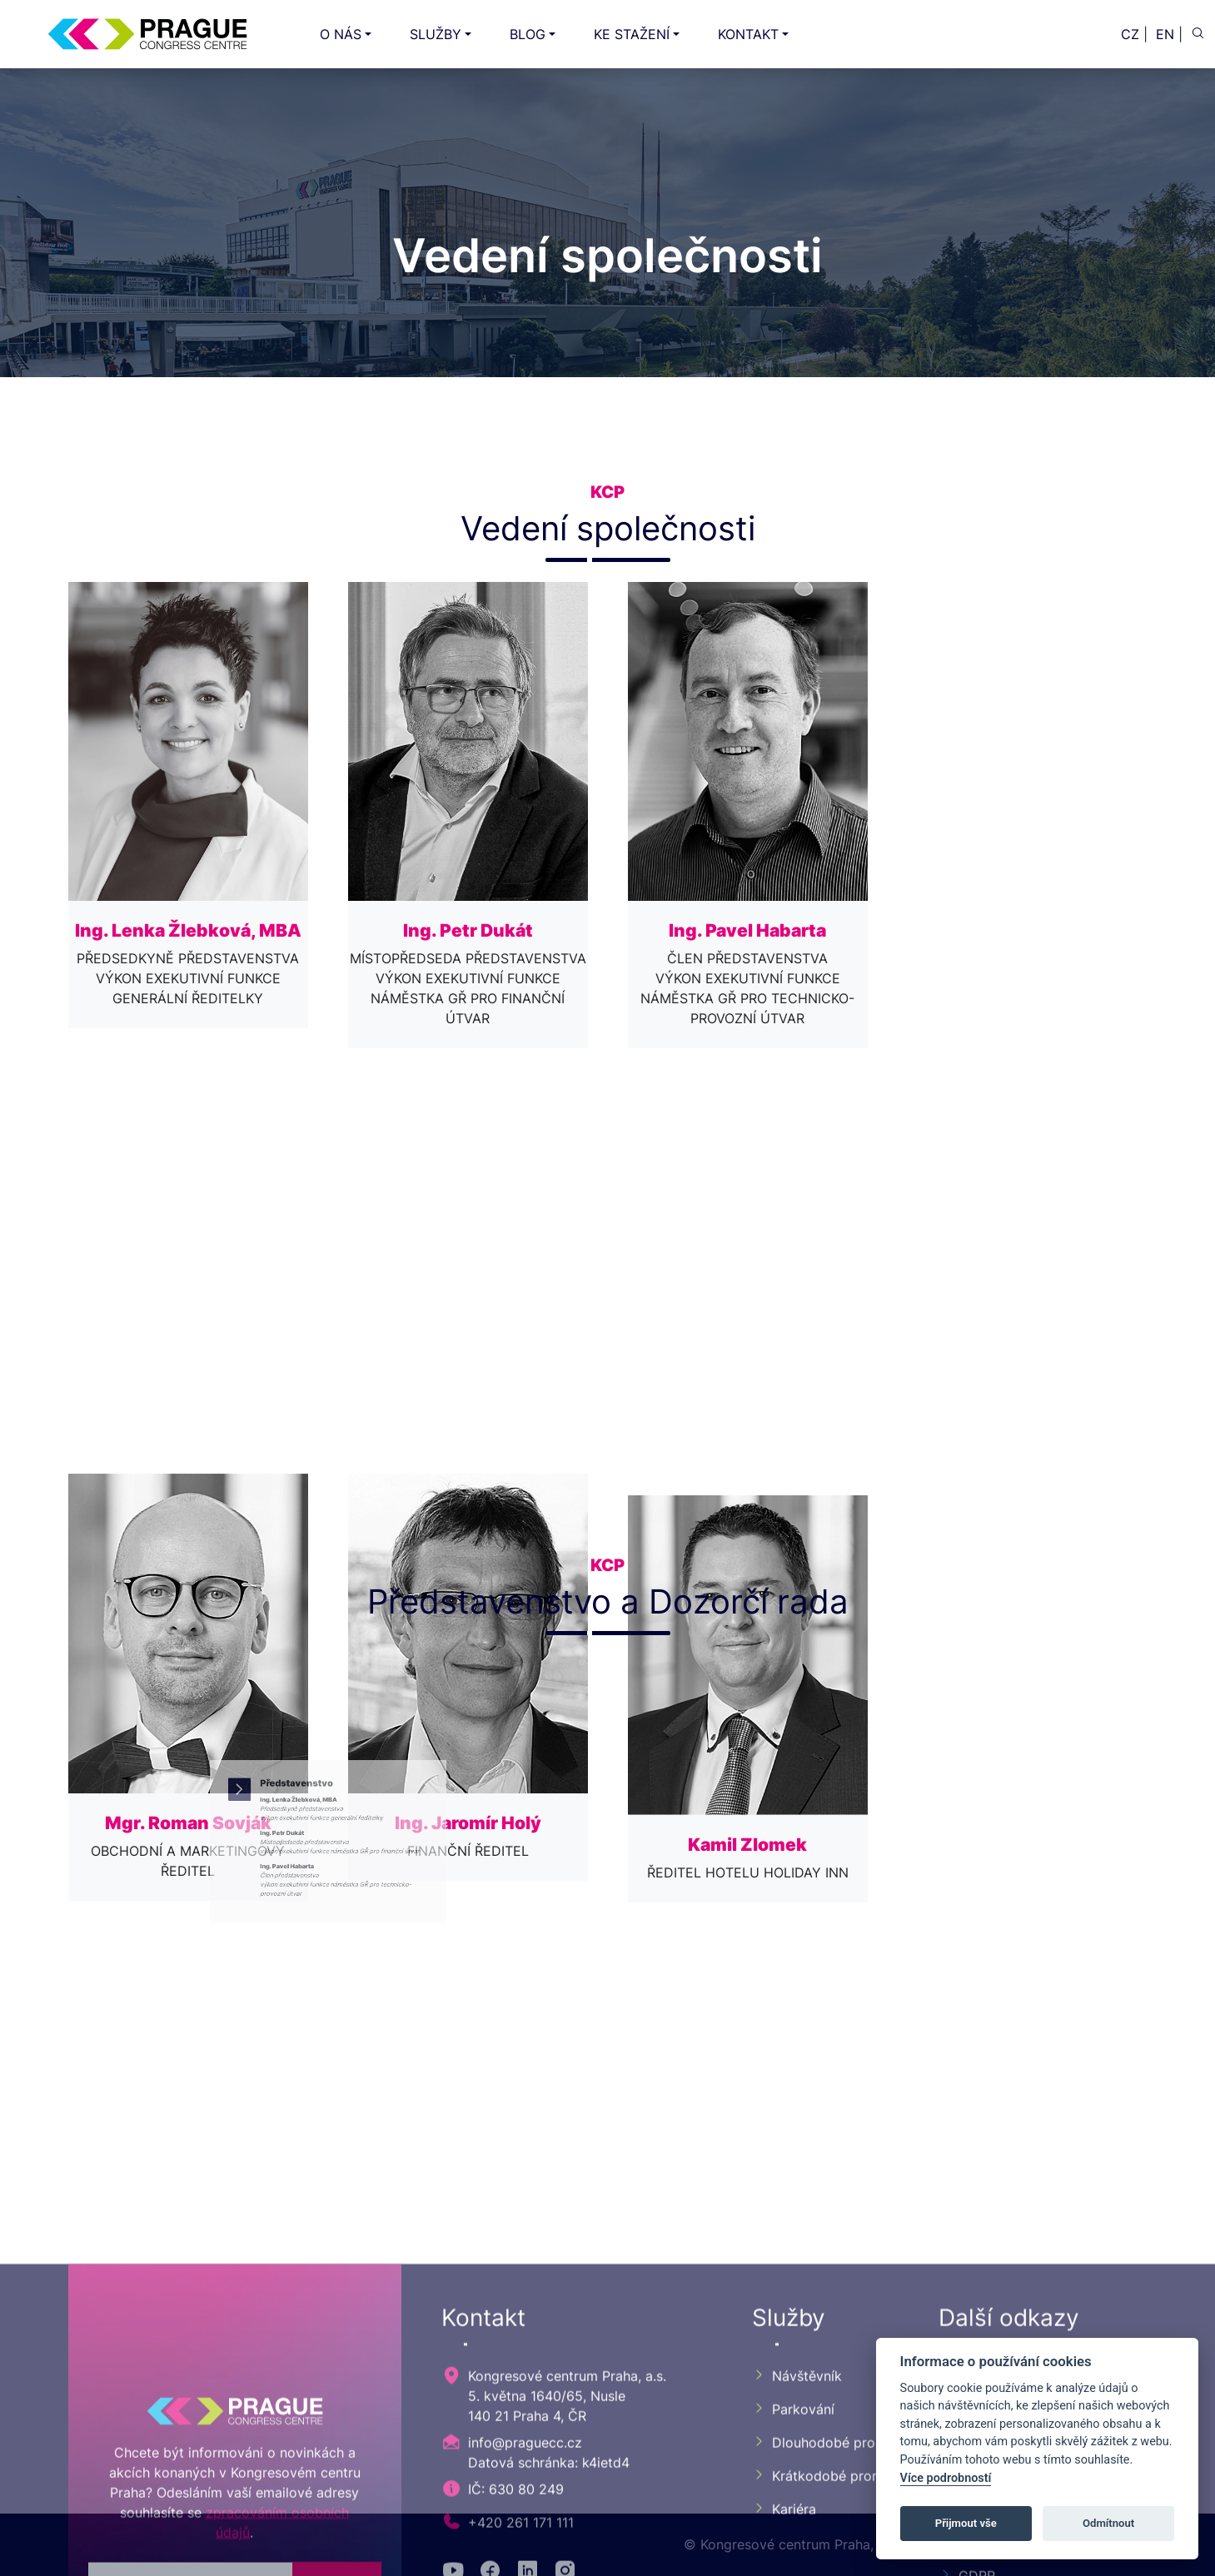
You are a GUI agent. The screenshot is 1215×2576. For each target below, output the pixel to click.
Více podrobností (946, 2478)
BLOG (527, 34)
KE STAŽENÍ (632, 34)
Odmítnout (1108, 2523)
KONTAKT (748, 34)
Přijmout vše (966, 2523)
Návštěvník (797, 2537)
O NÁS (340, 34)
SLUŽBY (435, 34)
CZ (1130, 34)
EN (1165, 34)
